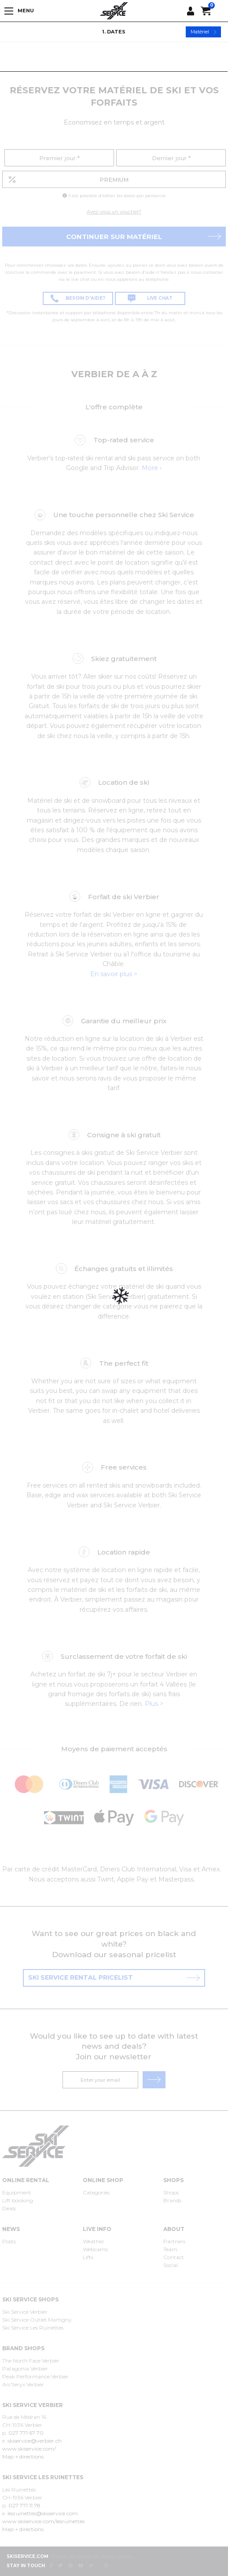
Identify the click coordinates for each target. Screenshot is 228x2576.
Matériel (204, 32)
